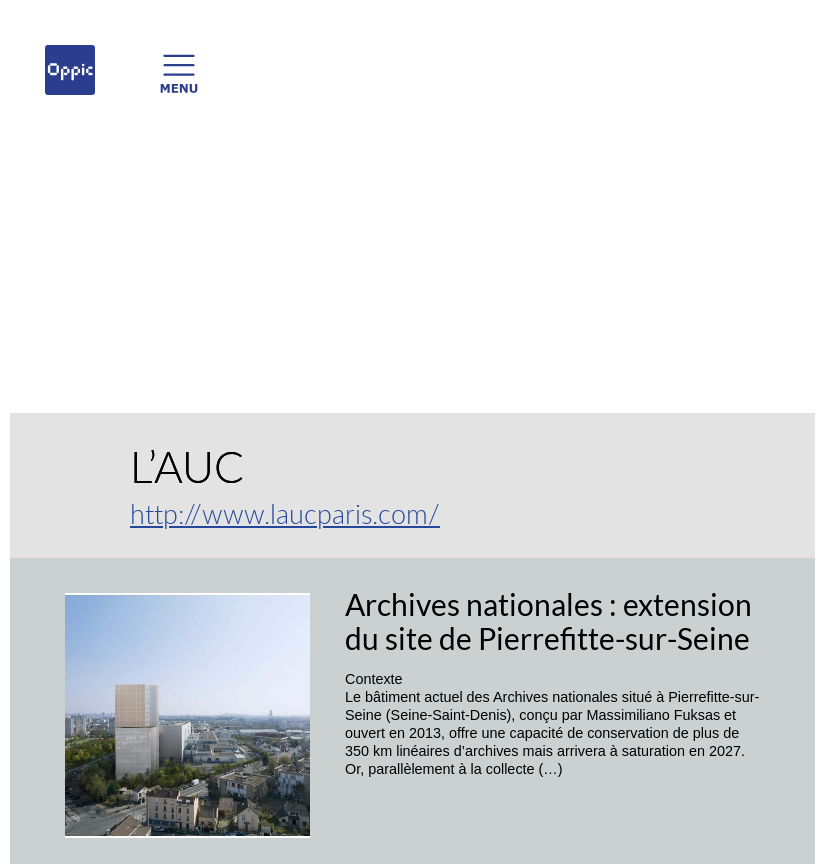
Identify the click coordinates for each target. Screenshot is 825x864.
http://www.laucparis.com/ (285, 513)
